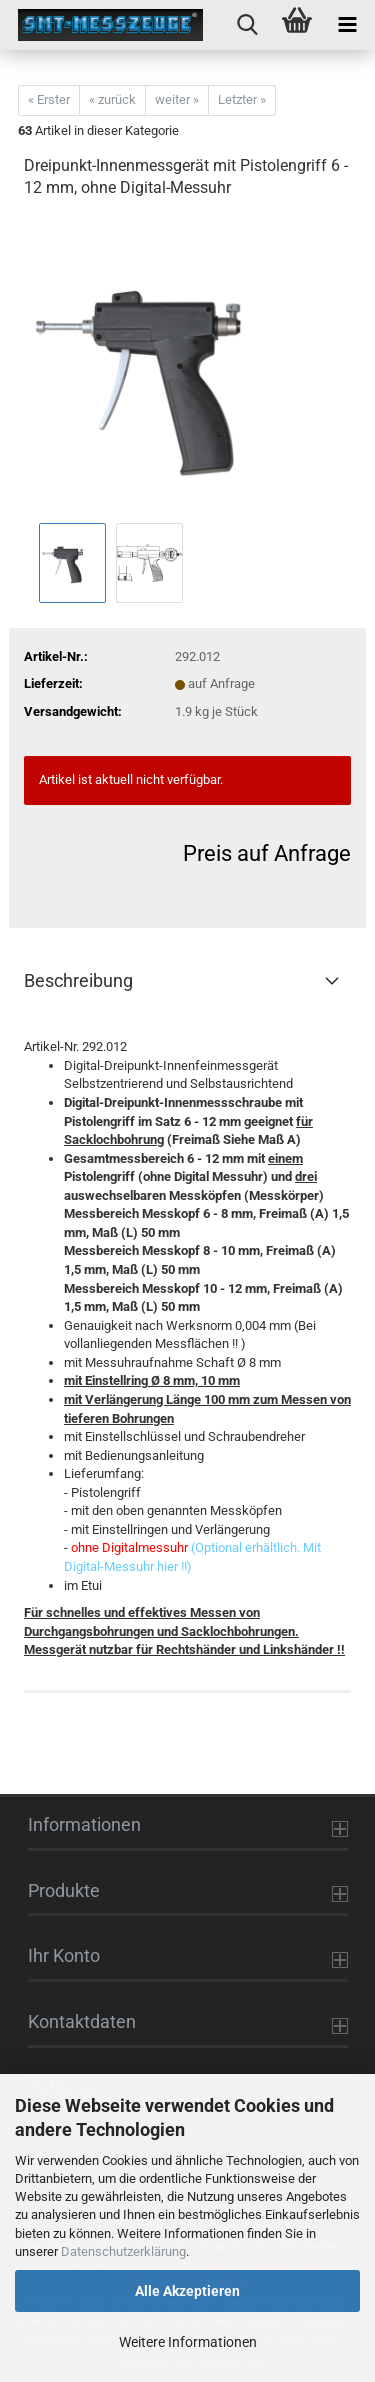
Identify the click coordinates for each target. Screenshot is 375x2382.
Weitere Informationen (188, 2342)
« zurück (112, 99)
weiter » (177, 99)
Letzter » (242, 99)
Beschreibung (78, 980)
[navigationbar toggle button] (347, 25)
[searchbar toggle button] (247, 25)
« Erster (49, 99)
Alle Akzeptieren (187, 2291)
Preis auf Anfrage (267, 853)
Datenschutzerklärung (123, 2251)
